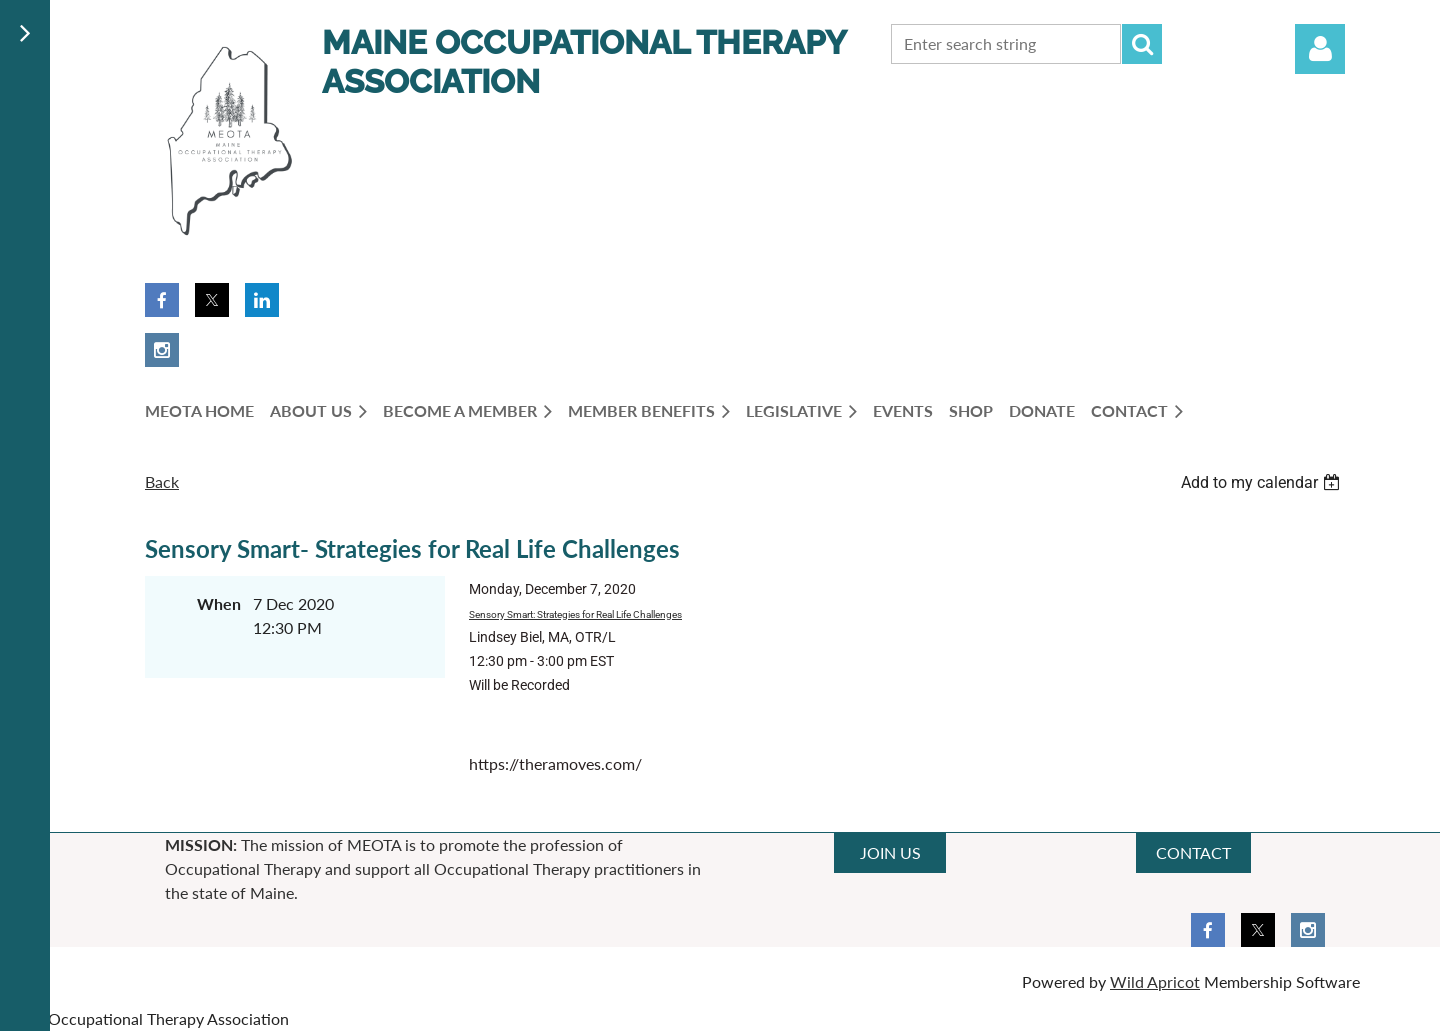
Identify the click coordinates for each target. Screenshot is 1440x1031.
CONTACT (1193, 852)
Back (162, 481)
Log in (1320, 49)
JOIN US (890, 852)
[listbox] (1263, 482)
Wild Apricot (1155, 981)
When (219, 603)
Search (1142, 44)
